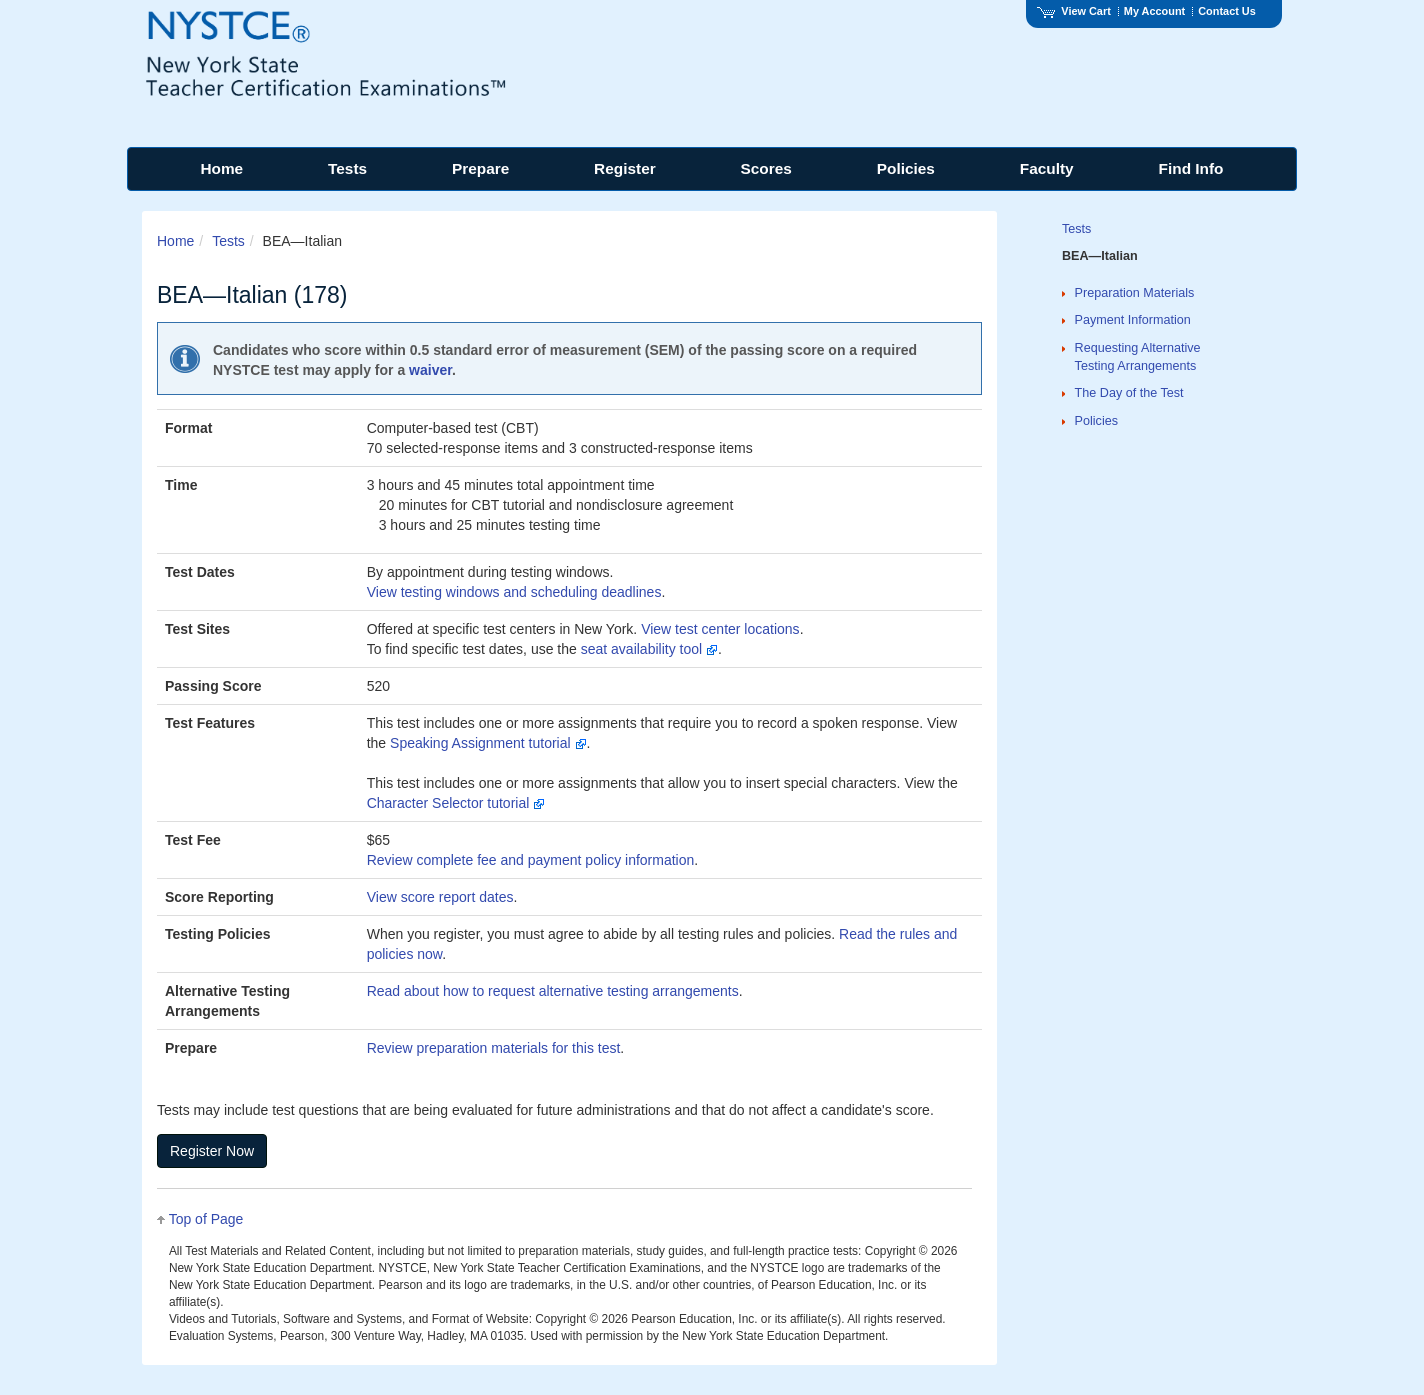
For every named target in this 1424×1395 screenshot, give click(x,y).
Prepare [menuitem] (480, 168)
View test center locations (720, 629)
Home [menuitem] (221, 168)
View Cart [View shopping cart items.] (1074, 11)
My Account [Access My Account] (1154, 11)
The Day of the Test (1129, 393)
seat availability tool (649, 649)
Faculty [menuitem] (1047, 168)
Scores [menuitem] (766, 168)
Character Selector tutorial (456, 803)
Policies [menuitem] (906, 168)
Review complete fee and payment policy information (531, 860)
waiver (430, 370)
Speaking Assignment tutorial (488, 743)
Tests (228, 241)
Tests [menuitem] (347, 168)
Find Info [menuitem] (1191, 168)
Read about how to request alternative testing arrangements (553, 991)
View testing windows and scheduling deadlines (514, 592)
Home (175, 241)
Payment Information (1133, 320)
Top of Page (206, 1219)
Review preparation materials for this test (494, 1048)
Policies (1096, 421)
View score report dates (440, 897)
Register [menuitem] (625, 168)
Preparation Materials (1135, 293)
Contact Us (1227, 11)
